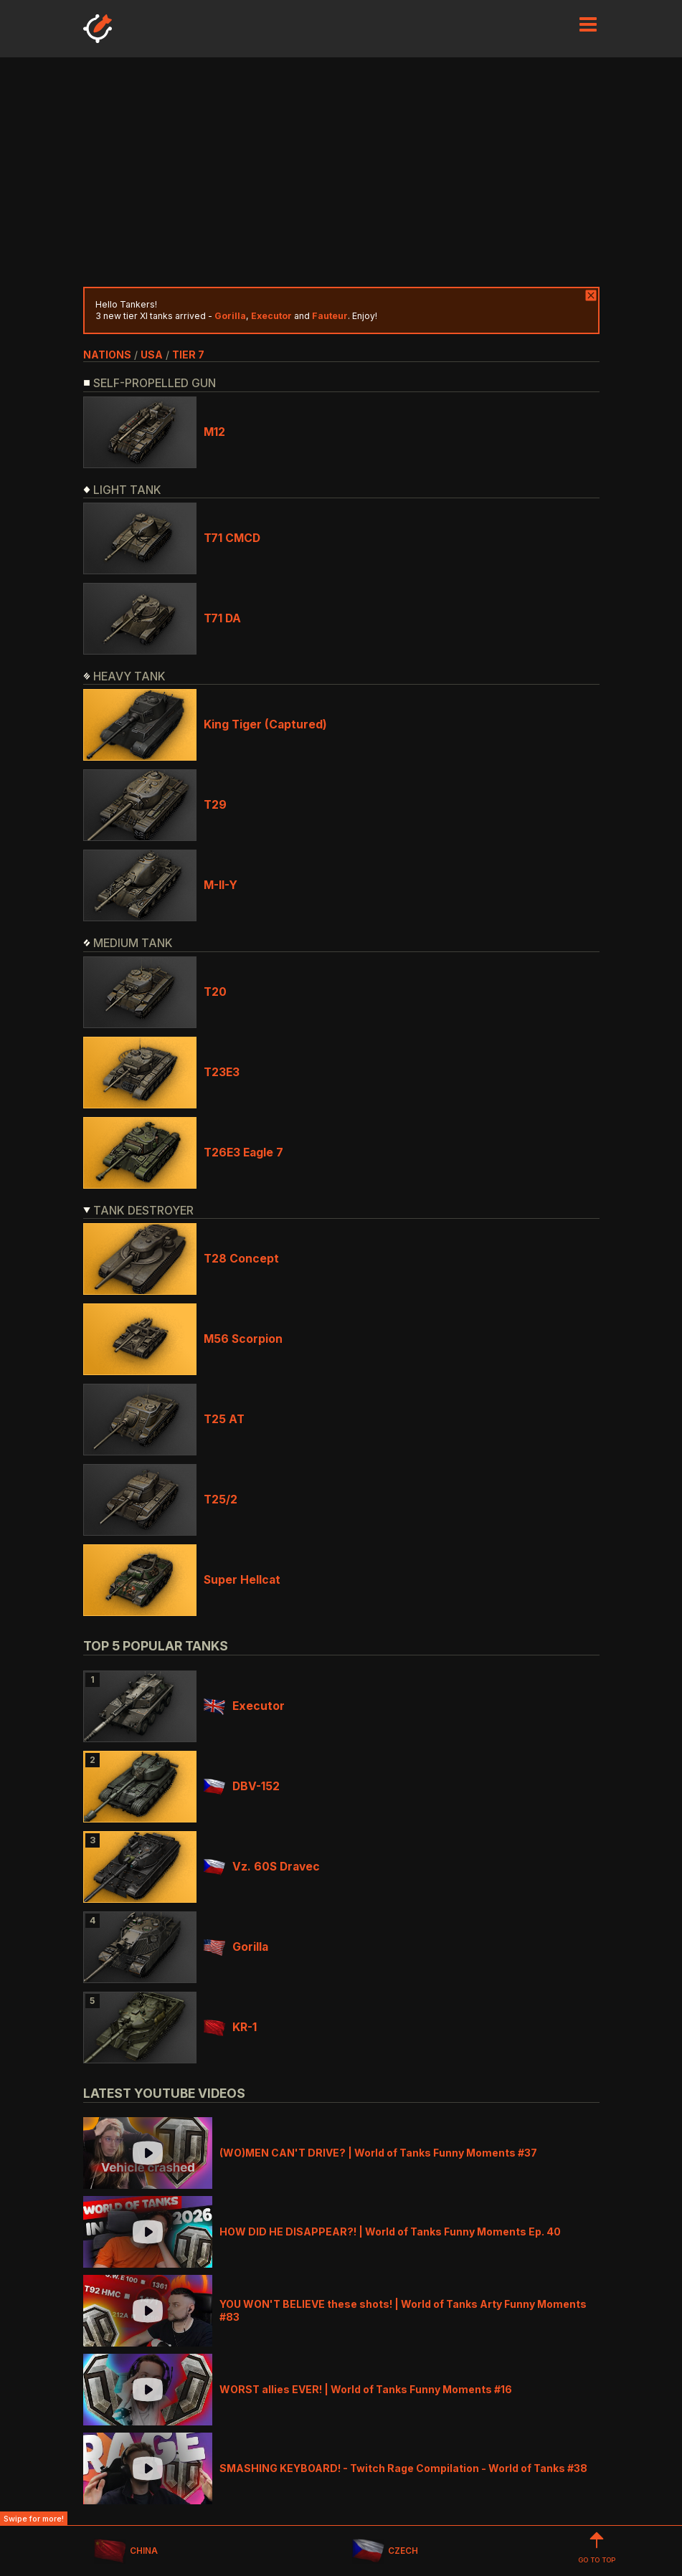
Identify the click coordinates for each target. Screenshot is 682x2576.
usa (152, 354)
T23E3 (222, 1072)
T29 (215, 805)
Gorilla (236, 1947)
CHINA (126, 2551)
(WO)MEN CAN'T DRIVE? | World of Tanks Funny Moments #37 (378, 2153)
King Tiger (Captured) (265, 724)
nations (107, 354)
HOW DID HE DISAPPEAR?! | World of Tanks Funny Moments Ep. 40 (390, 2231)
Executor (244, 1706)
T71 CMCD (232, 538)
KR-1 (230, 2027)
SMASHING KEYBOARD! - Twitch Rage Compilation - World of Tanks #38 (403, 2468)
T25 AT (224, 1419)
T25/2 (220, 1499)
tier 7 (188, 354)
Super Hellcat (242, 1580)
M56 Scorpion (243, 1339)
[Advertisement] (341, 172)
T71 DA (222, 618)
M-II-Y (220, 885)
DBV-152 (242, 1786)
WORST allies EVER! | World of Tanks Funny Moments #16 (365, 2389)
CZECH (385, 2551)
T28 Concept (241, 1258)
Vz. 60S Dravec (262, 1866)
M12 (214, 432)
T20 (215, 992)
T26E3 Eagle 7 (243, 1152)
